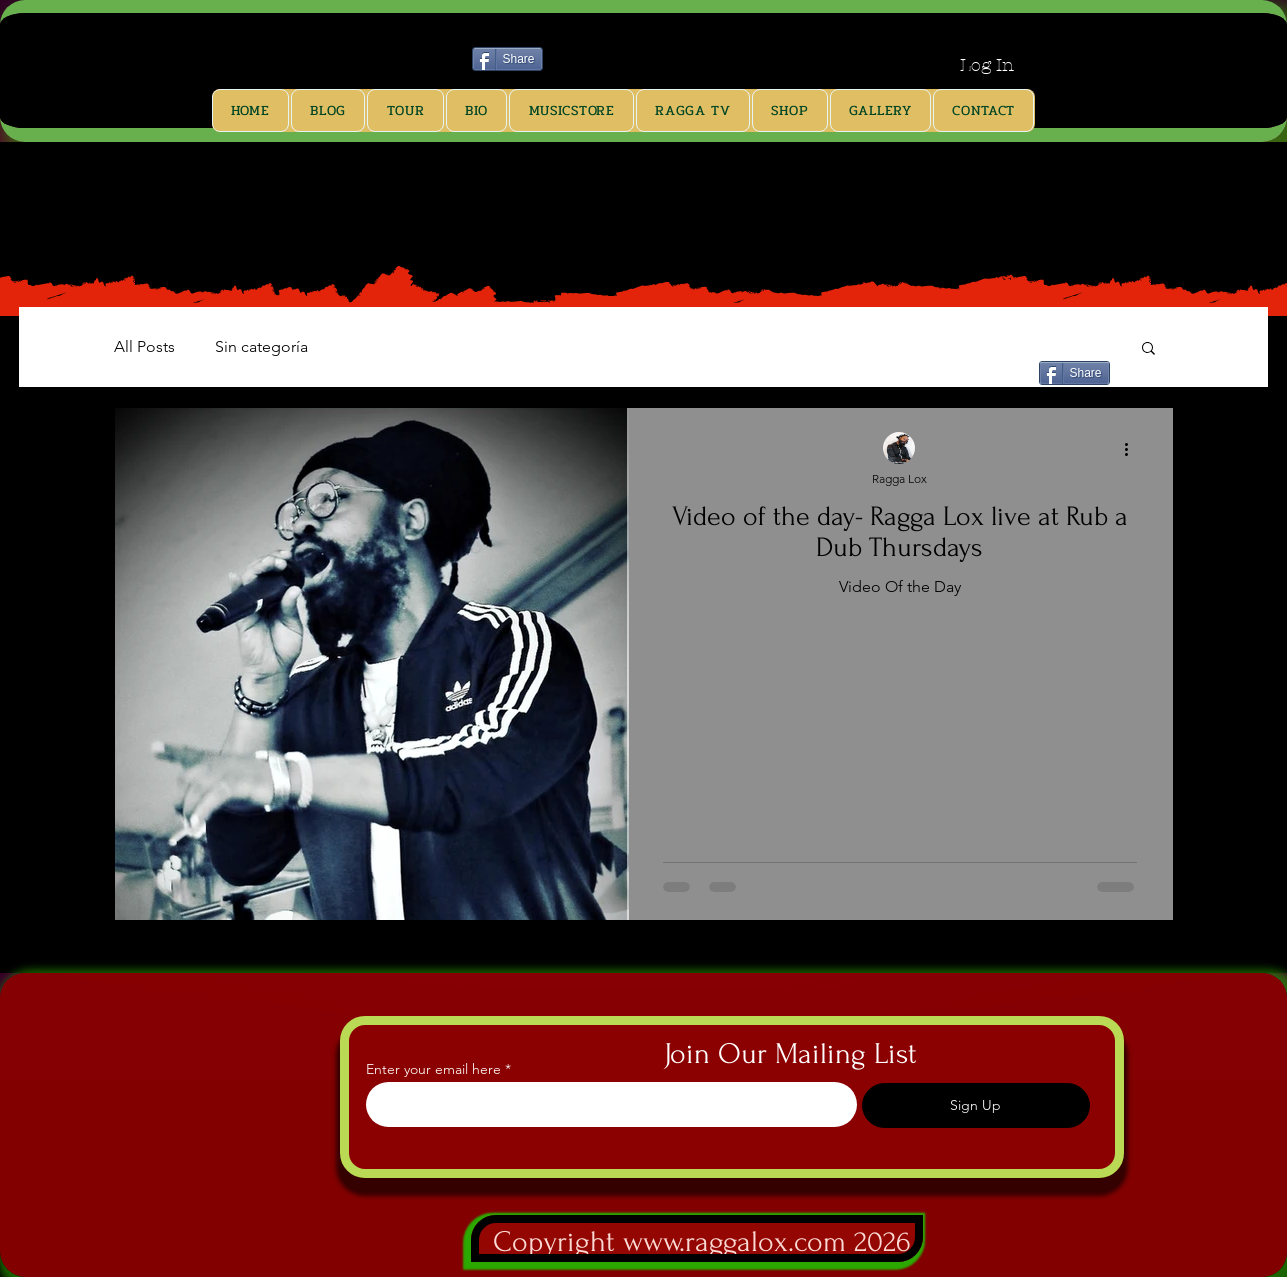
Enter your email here (433, 1069)
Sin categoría (261, 346)
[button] (1148, 349)
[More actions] (1134, 449)
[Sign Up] (976, 1105)
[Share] (507, 59)
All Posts (144, 346)
